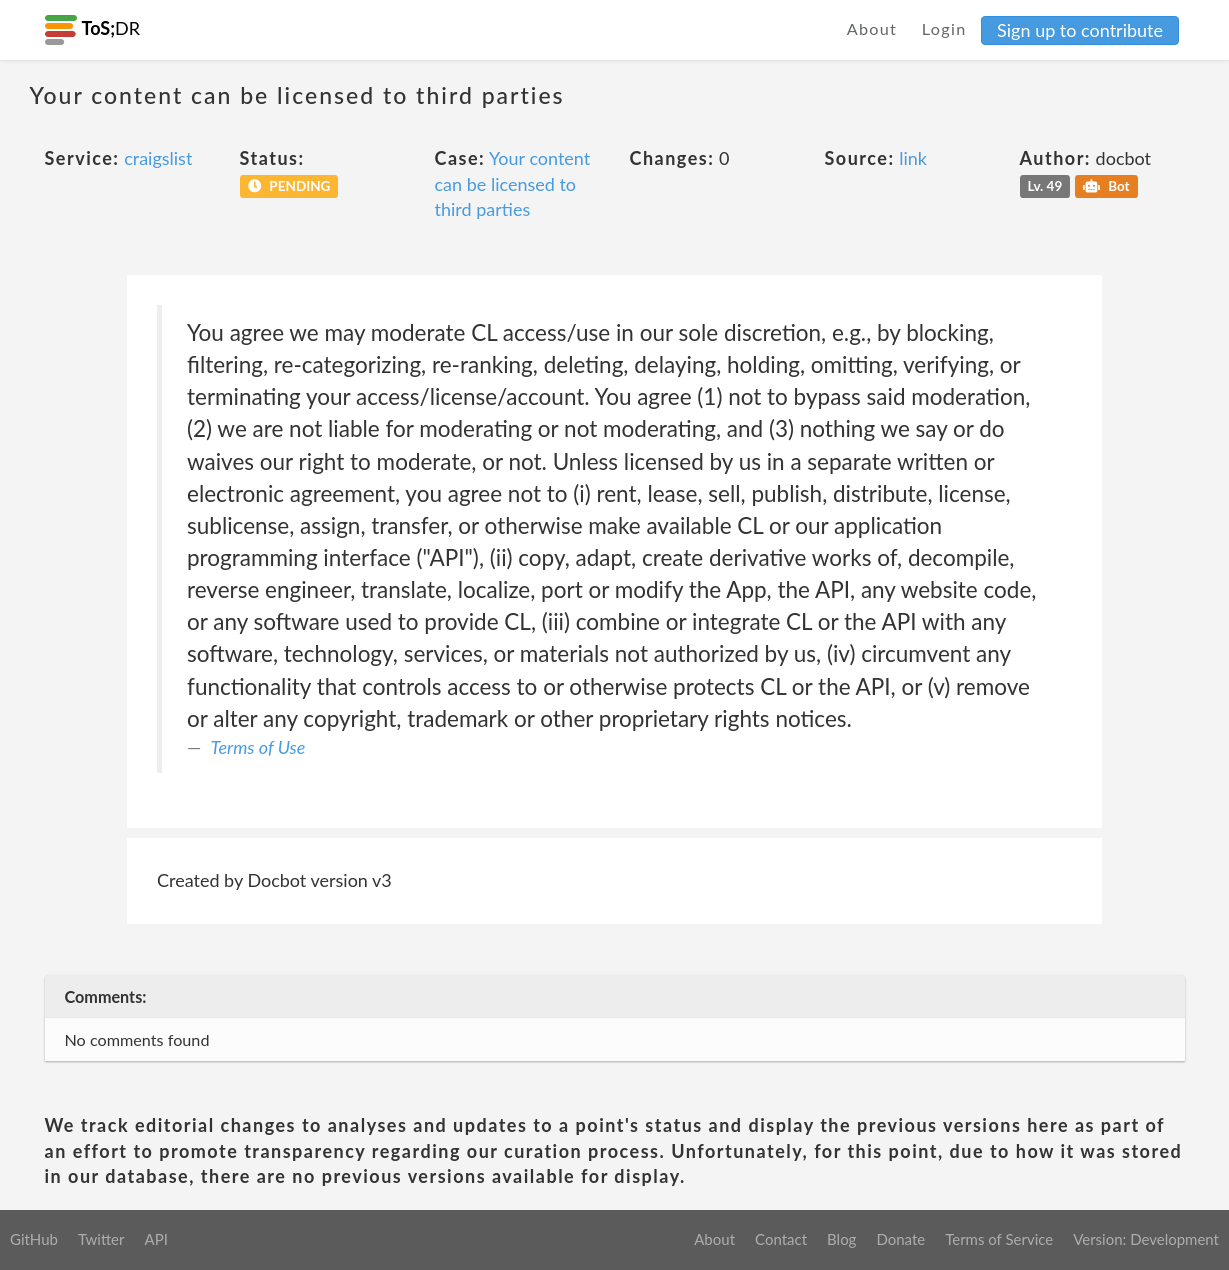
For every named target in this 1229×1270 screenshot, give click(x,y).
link (913, 158)
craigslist (158, 158)
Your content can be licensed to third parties (513, 183)
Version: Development (1146, 1239)
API (155, 1239)
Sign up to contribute (1080, 30)
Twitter (101, 1239)
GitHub (34, 1239)
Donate (900, 1239)
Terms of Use (258, 747)
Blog (841, 1239)
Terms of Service (999, 1239)
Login (944, 28)
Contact (781, 1239)
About (872, 28)
